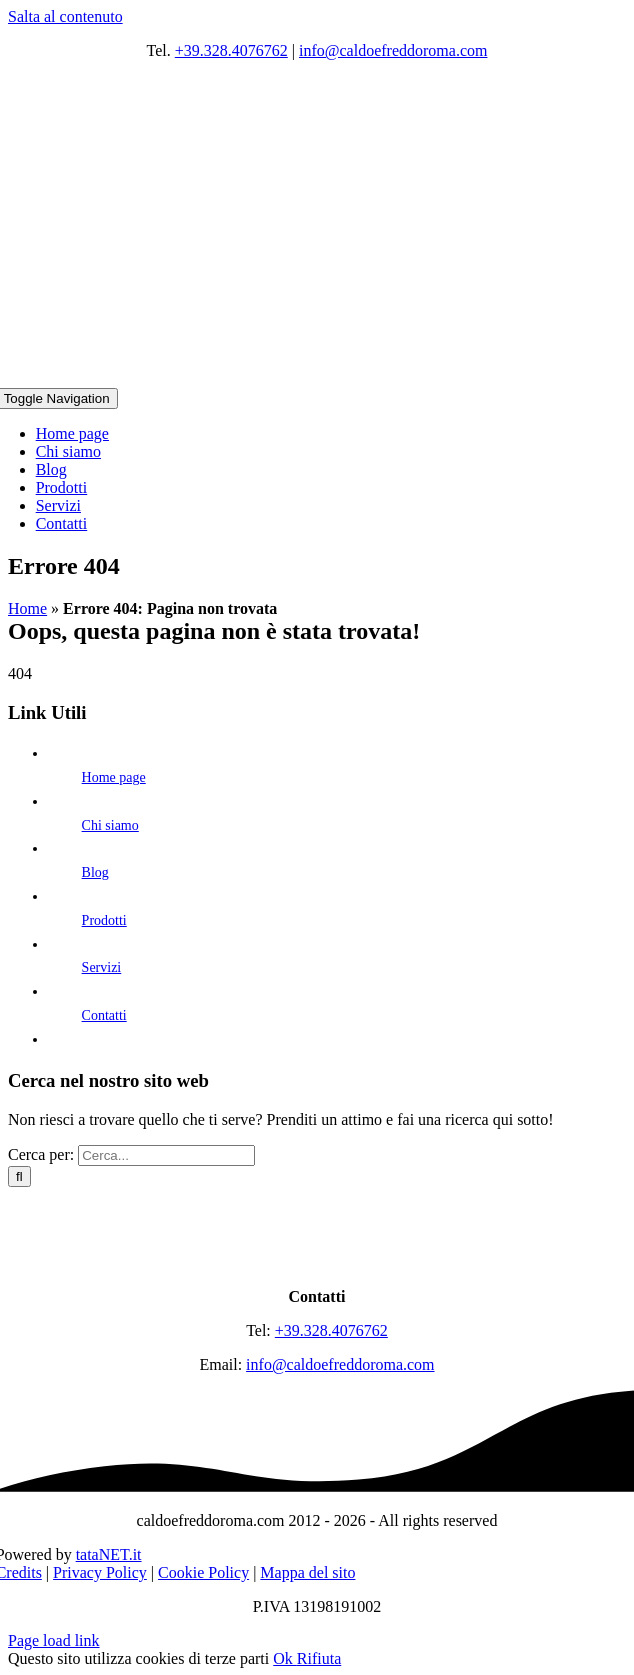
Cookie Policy (203, 1572)
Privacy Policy (100, 1572)
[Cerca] (19, 1176)
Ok (285, 1658)
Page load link (54, 1640)
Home (27, 608)
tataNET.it (109, 1554)
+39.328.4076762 (231, 50)
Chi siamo (110, 825)
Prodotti (104, 920)
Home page (114, 777)
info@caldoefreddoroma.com (393, 50)
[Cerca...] (166, 1155)
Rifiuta (319, 1658)
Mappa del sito (307, 1572)
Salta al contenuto (65, 16)
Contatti (104, 1015)
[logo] (317, 1262)
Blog (95, 872)
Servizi (102, 967)
